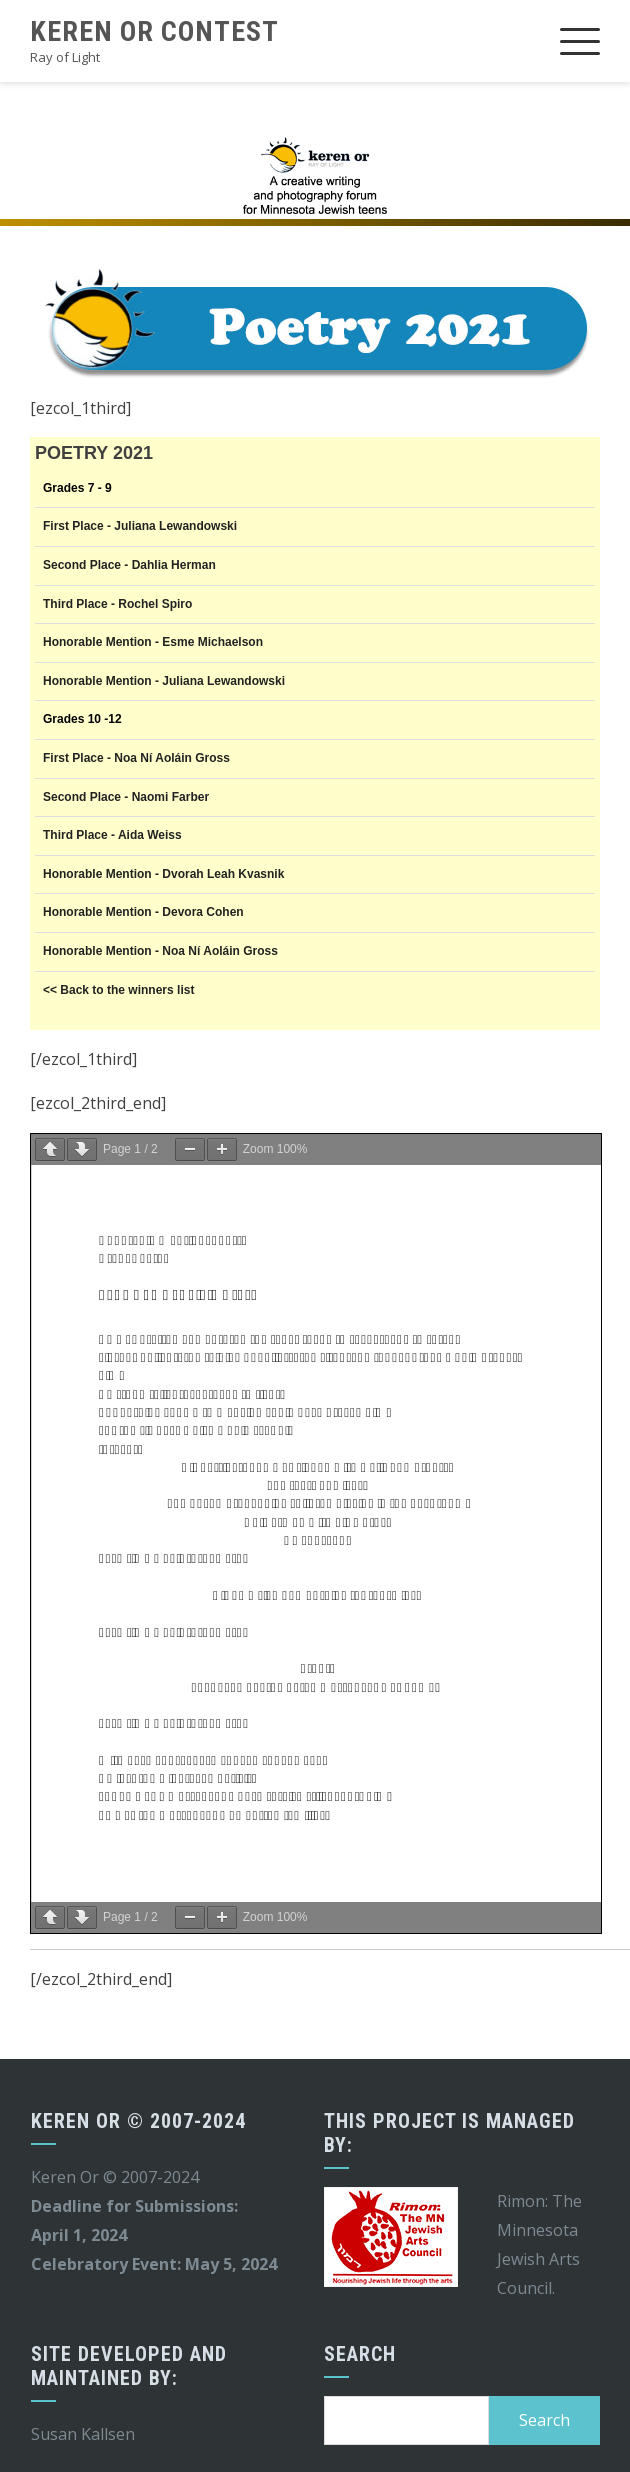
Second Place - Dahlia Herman (129, 565)
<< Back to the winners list (118, 990)
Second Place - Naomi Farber (126, 797)
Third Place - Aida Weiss (112, 835)
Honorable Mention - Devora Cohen (143, 912)
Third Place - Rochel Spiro (117, 604)
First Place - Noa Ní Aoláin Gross (136, 758)
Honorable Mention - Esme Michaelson (153, 642)
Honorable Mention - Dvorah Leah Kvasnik (163, 874)
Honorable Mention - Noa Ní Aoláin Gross (160, 951)
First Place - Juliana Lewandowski (140, 526)
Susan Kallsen (83, 2434)
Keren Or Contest (154, 31)
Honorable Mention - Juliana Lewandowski (164, 681)
